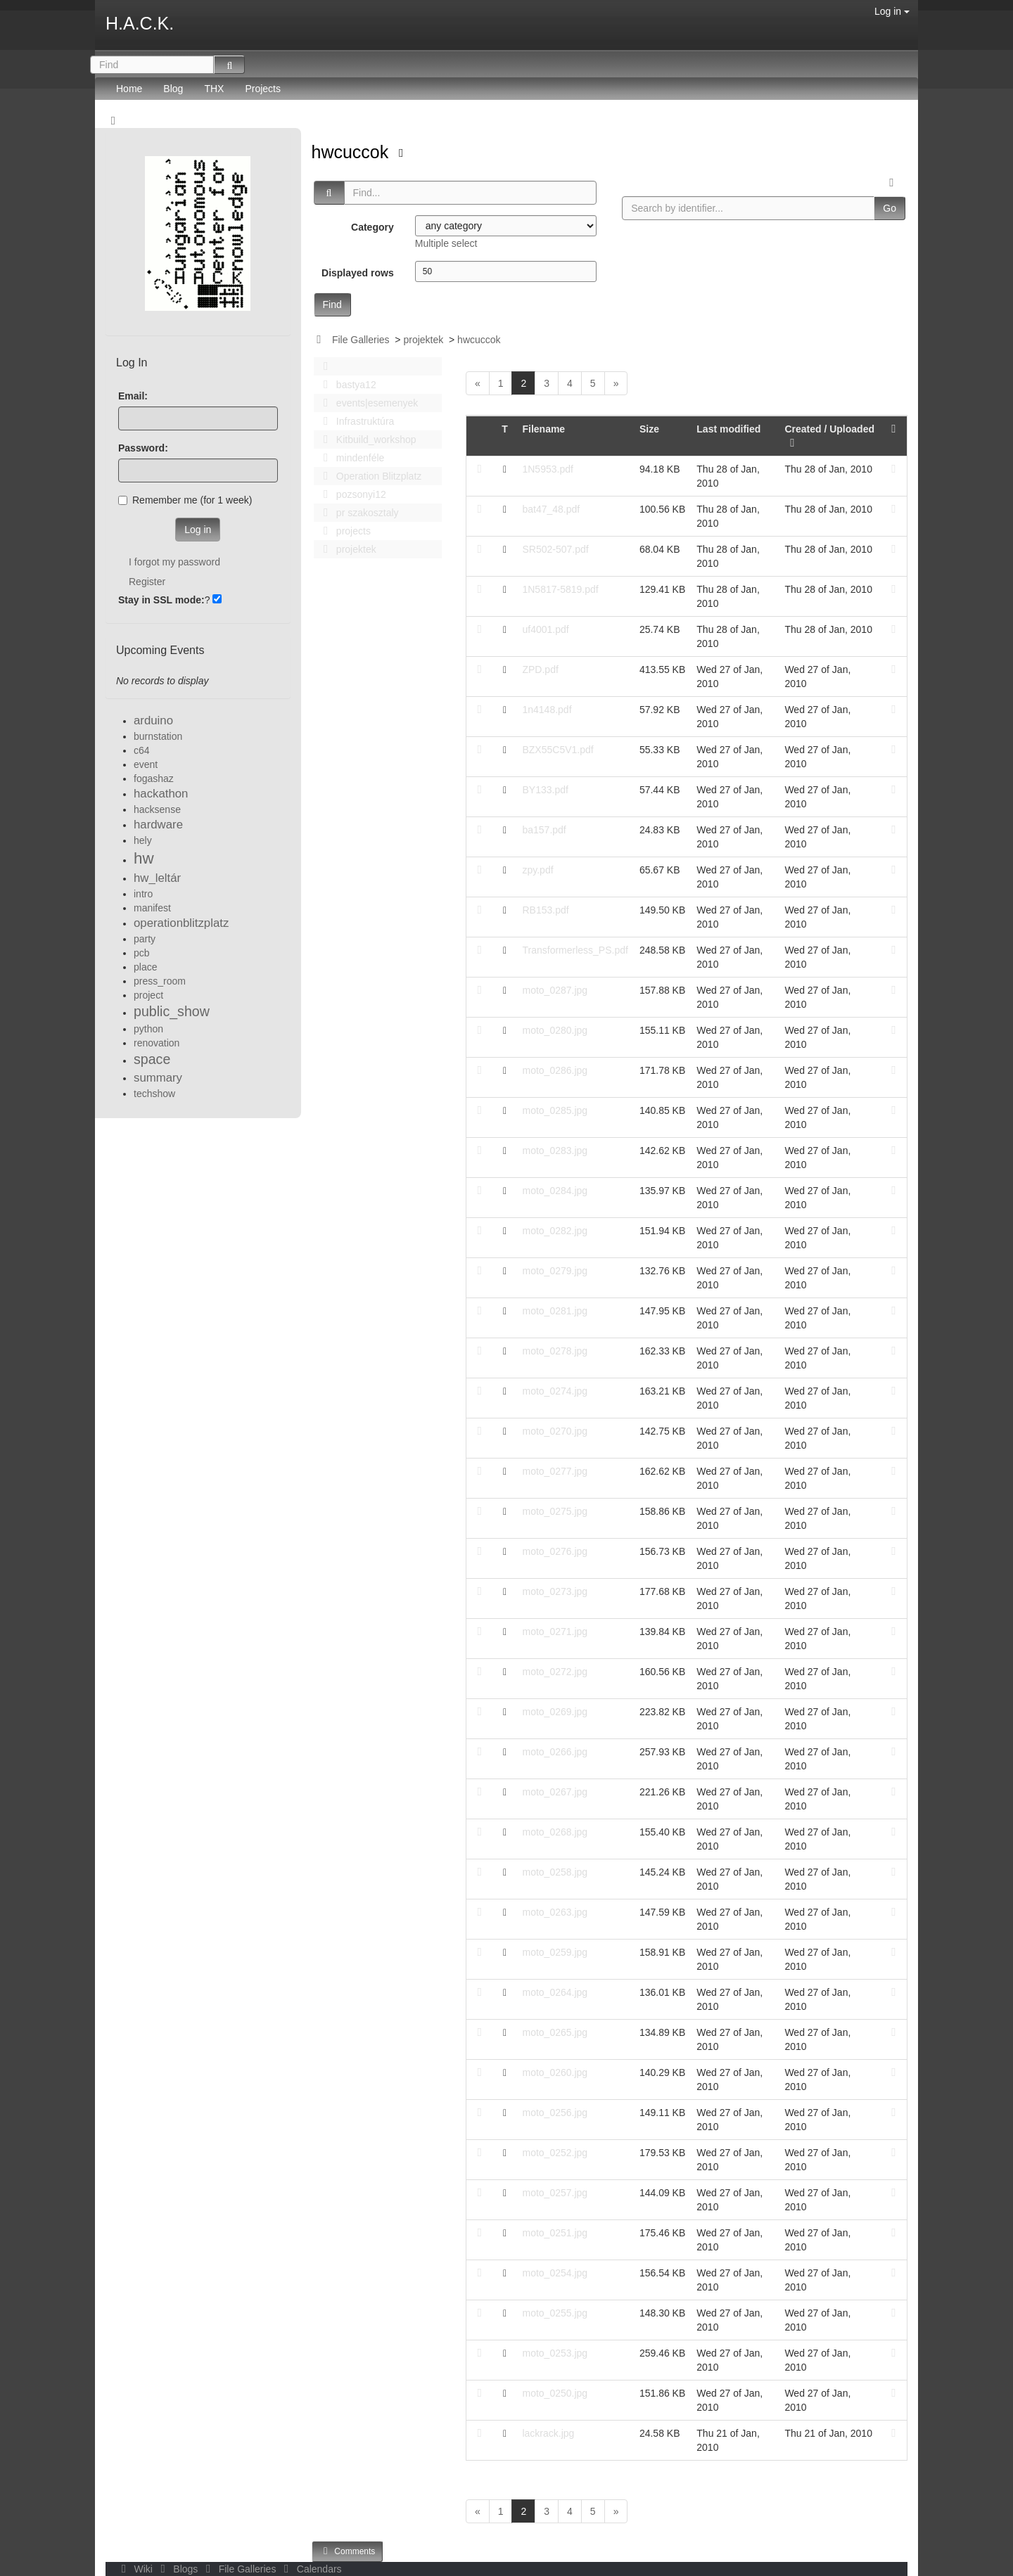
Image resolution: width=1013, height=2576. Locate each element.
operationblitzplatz (181, 923)
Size (649, 429)
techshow (154, 1093)
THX (214, 88)
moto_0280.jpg (554, 1030)
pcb (142, 953)
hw (144, 858)
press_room (160, 981)
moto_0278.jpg (554, 1351)
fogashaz (154, 778)
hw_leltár (157, 878)
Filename (543, 429)
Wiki (135, 2569)
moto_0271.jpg (554, 1631)
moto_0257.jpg (554, 2192)
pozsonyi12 (351, 494)
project (148, 995)
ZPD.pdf (540, 669)
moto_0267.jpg (554, 1792)
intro (143, 893)
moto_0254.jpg (554, 2273)
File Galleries (361, 339)
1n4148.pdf (546, 709)
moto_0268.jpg (554, 1832)
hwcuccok (353, 152)
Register (147, 581)
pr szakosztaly (357, 512)
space (152, 1059)
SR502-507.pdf (555, 549)
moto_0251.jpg (554, 2232)
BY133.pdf (545, 789)
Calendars (310, 2569)
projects (343, 531)
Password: (143, 448)
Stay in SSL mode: (161, 599)
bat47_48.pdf (551, 509)
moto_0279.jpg (554, 1270)
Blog (173, 88)
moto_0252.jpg (554, 2152)
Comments (347, 2551)
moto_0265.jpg (554, 2032)
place (145, 967)
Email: (133, 396)
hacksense (157, 809)
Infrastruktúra (355, 421)
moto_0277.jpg (554, 1471)
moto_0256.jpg (554, 2112)
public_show (172, 1011)
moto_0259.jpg (554, 1952)
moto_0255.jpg (554, 2313)
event (146, 764)
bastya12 (346, 384)
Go (889, 208)
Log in (892, 11)
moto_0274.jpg (554, 1391)
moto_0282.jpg (554, 1230)
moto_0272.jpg (554, 1671)
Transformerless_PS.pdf (574, 950)
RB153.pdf (545, 910)
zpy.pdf (537, 870)
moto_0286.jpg (554, 1070)
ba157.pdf (544, 829)
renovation (156, 1043)
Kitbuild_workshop (366, 439)
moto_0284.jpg (554, 1190)
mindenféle (350, 457)
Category (372, 227)
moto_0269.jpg (554, 1711)
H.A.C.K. (140, 23)
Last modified (728, 429)
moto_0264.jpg (554, 1992)
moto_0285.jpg (554, 1110)
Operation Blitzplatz (369, 476)
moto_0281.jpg (554, 1310)
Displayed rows (357, 272)
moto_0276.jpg (554, 1551)
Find (332, 304)
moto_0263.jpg (554, 1912)
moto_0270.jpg (554, 1431)
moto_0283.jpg (554, 1150)
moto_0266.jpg (554, 1751)
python (148, 1028)
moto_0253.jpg (554, 2353)
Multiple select (446, 243)
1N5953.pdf (547, 469)
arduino (153, 720)
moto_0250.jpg (554, 2393)
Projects (263, 88)
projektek (423, 339)
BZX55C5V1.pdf (557, 749)
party (144, 938)
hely (143, 840)
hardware (158, 824)
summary (158, 1077)
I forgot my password (174, 562)
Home (129, 88)
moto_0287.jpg (554, 990)
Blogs (177, 2569)
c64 (142, 750)
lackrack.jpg (548, 2433)
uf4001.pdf (545, 629)
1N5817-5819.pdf (560, 589)
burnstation (158, 736)
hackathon (161, 793)
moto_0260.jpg (554, 2072)
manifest (152, 908)
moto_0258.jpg (554, 1872)
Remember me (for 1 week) (185, 500)
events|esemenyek (367, 403)
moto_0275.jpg (554, 1511)
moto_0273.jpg (554, 1591)
